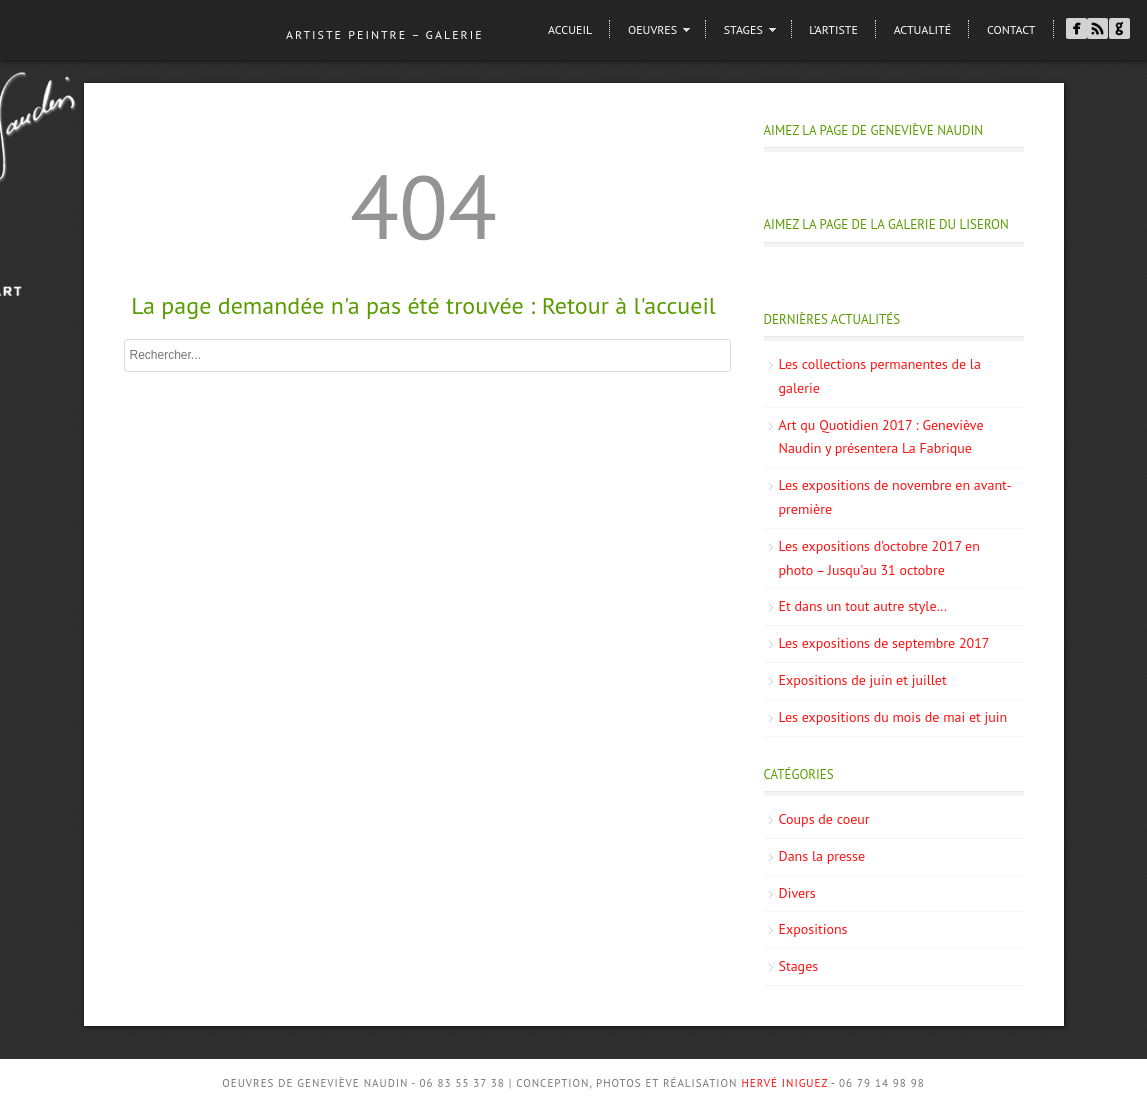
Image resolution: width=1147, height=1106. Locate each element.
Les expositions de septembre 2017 (884, 643)
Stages (743, 29)
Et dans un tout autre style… (863, 606)
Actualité (923, 29)
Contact (1011, 29)
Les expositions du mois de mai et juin (893, 717)
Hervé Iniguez (784, 1083)
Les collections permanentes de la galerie (880, 376)
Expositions (813, 929)
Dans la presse (822, 856)
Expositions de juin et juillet (863, 680)
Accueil (570, 29)
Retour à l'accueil (629, 305)
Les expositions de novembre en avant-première (895, 497)
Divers (797, 893)
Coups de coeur (824, 819)
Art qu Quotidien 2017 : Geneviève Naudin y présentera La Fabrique (881, 437)
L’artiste (833, 29)
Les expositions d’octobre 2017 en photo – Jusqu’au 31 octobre (879, 558)
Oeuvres (652, 29)
